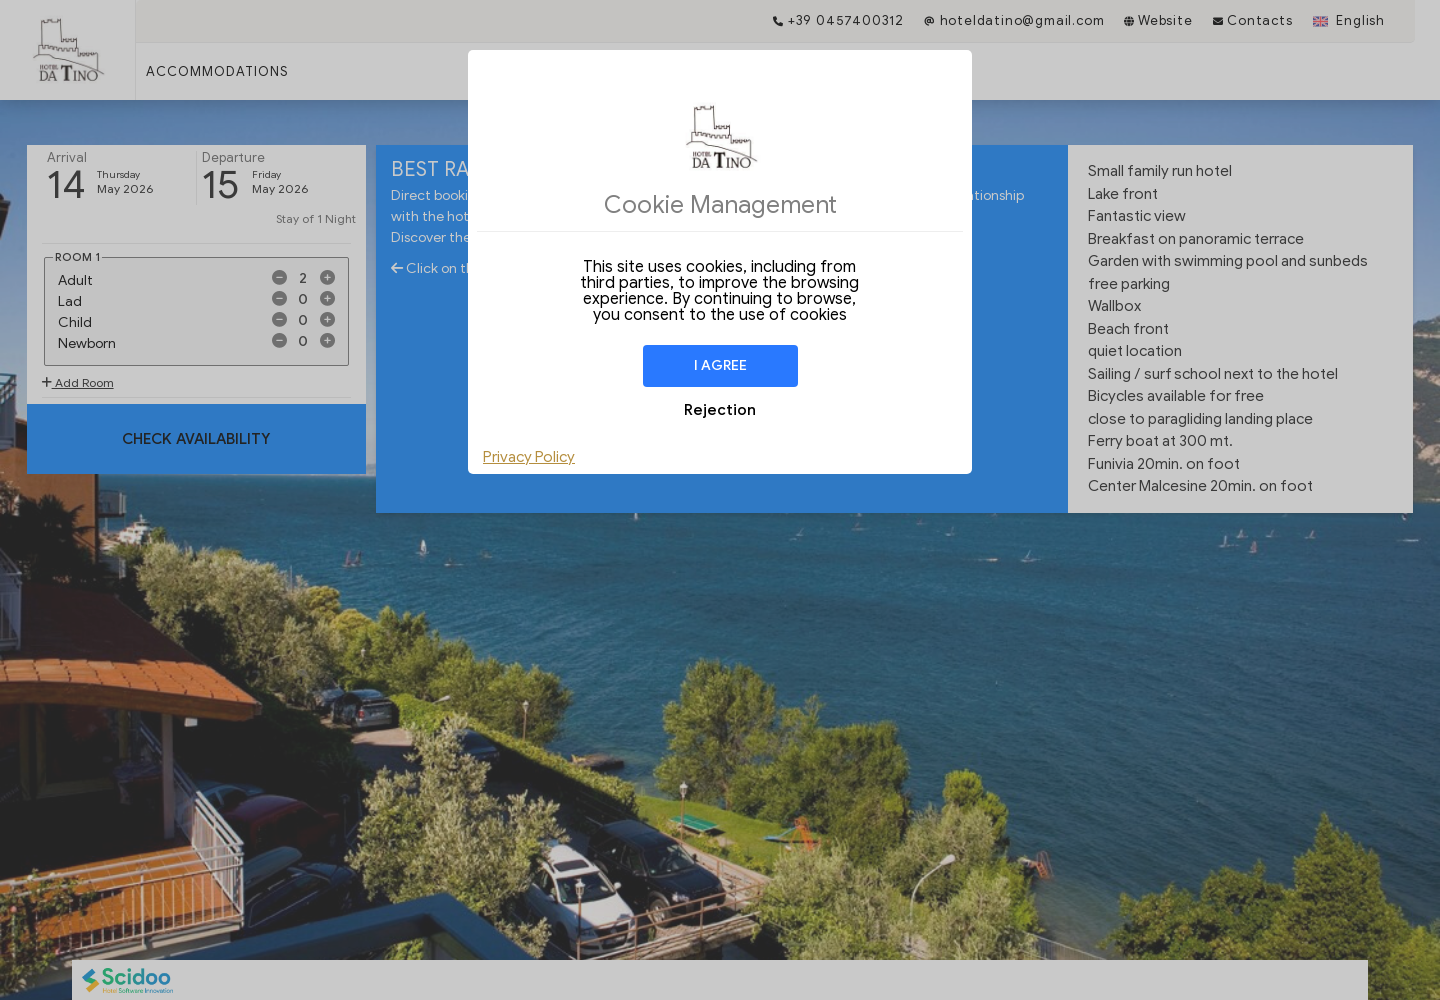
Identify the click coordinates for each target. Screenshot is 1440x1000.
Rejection (720, 410)
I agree (720, 365)
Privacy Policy (529, 457)
